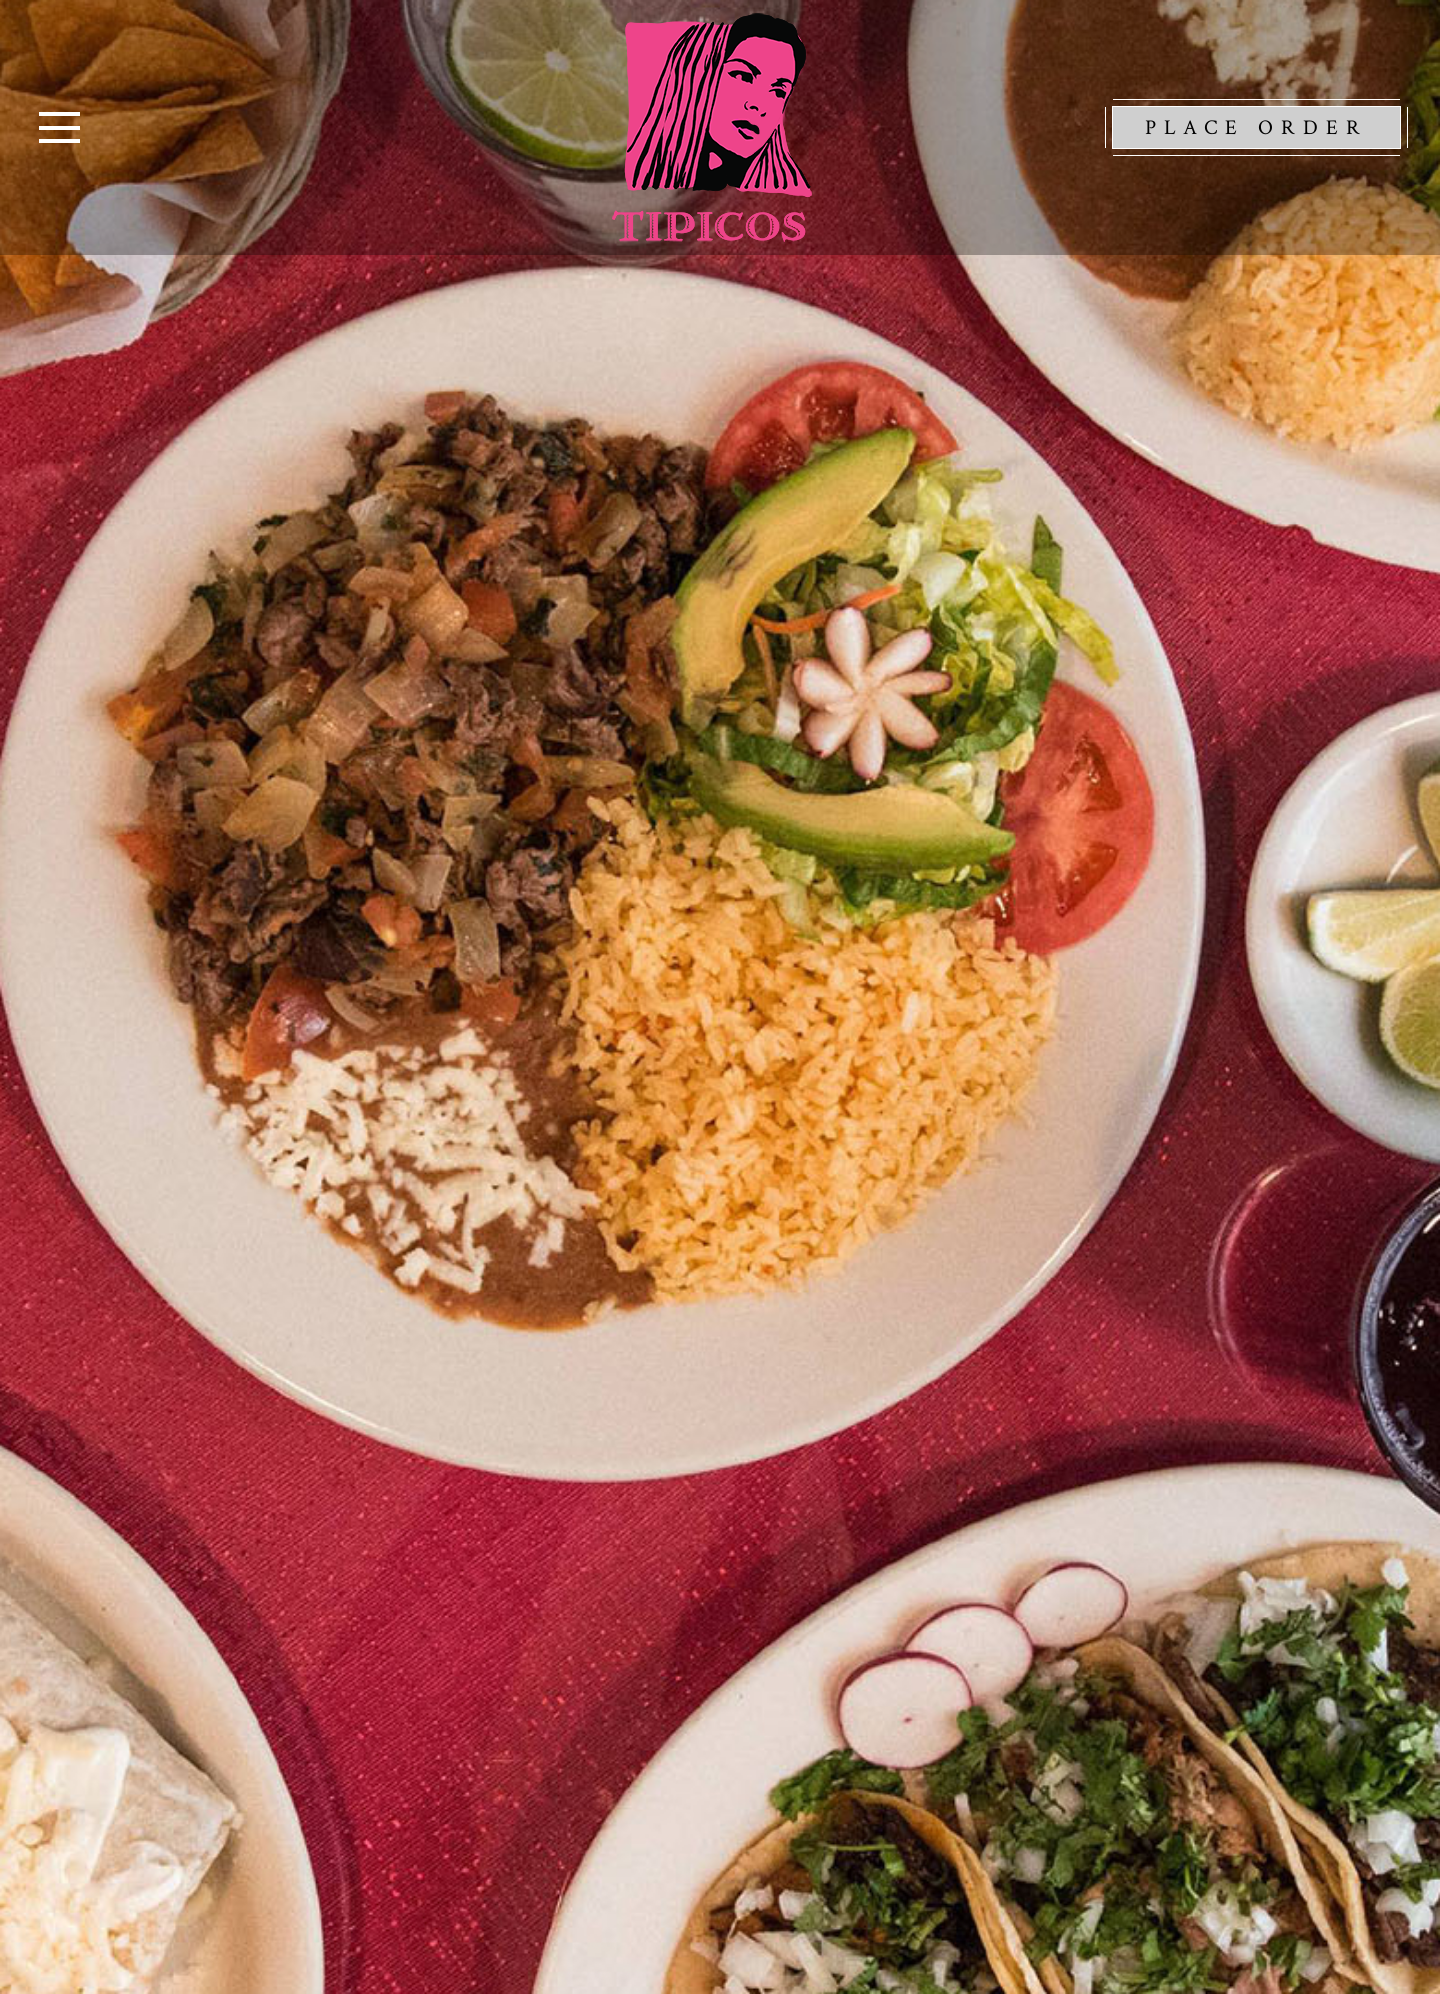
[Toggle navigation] (59, 127)
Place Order (1256, 127)
